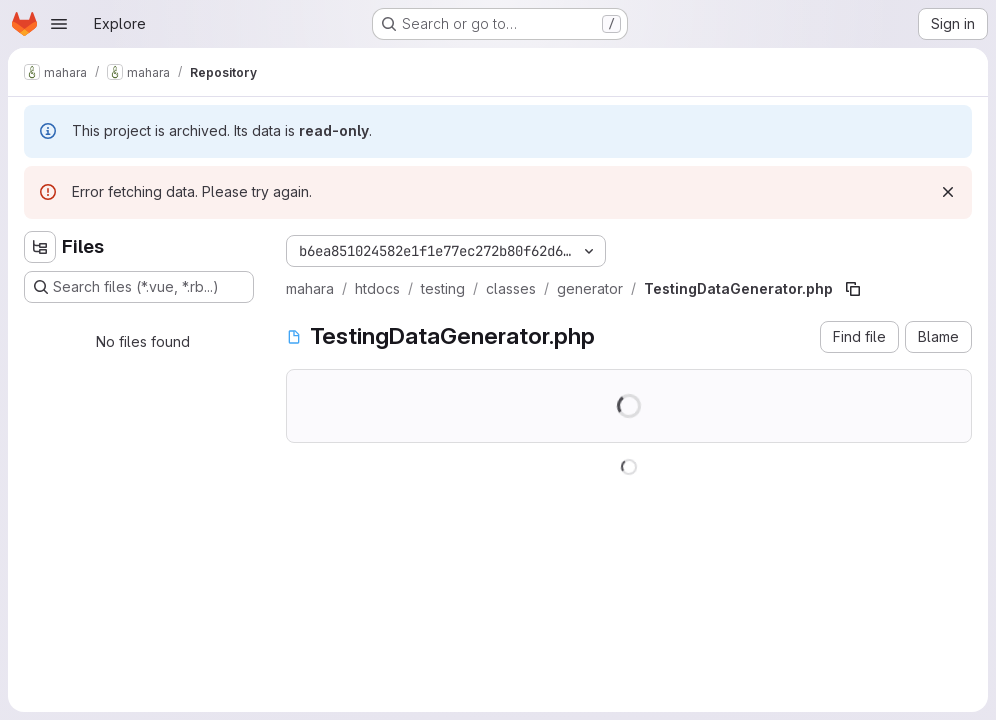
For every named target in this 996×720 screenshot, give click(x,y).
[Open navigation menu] (59, 24)
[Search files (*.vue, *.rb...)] (139, 287)
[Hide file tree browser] (40, 247)
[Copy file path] (853, 289)
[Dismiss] (948, 192)
